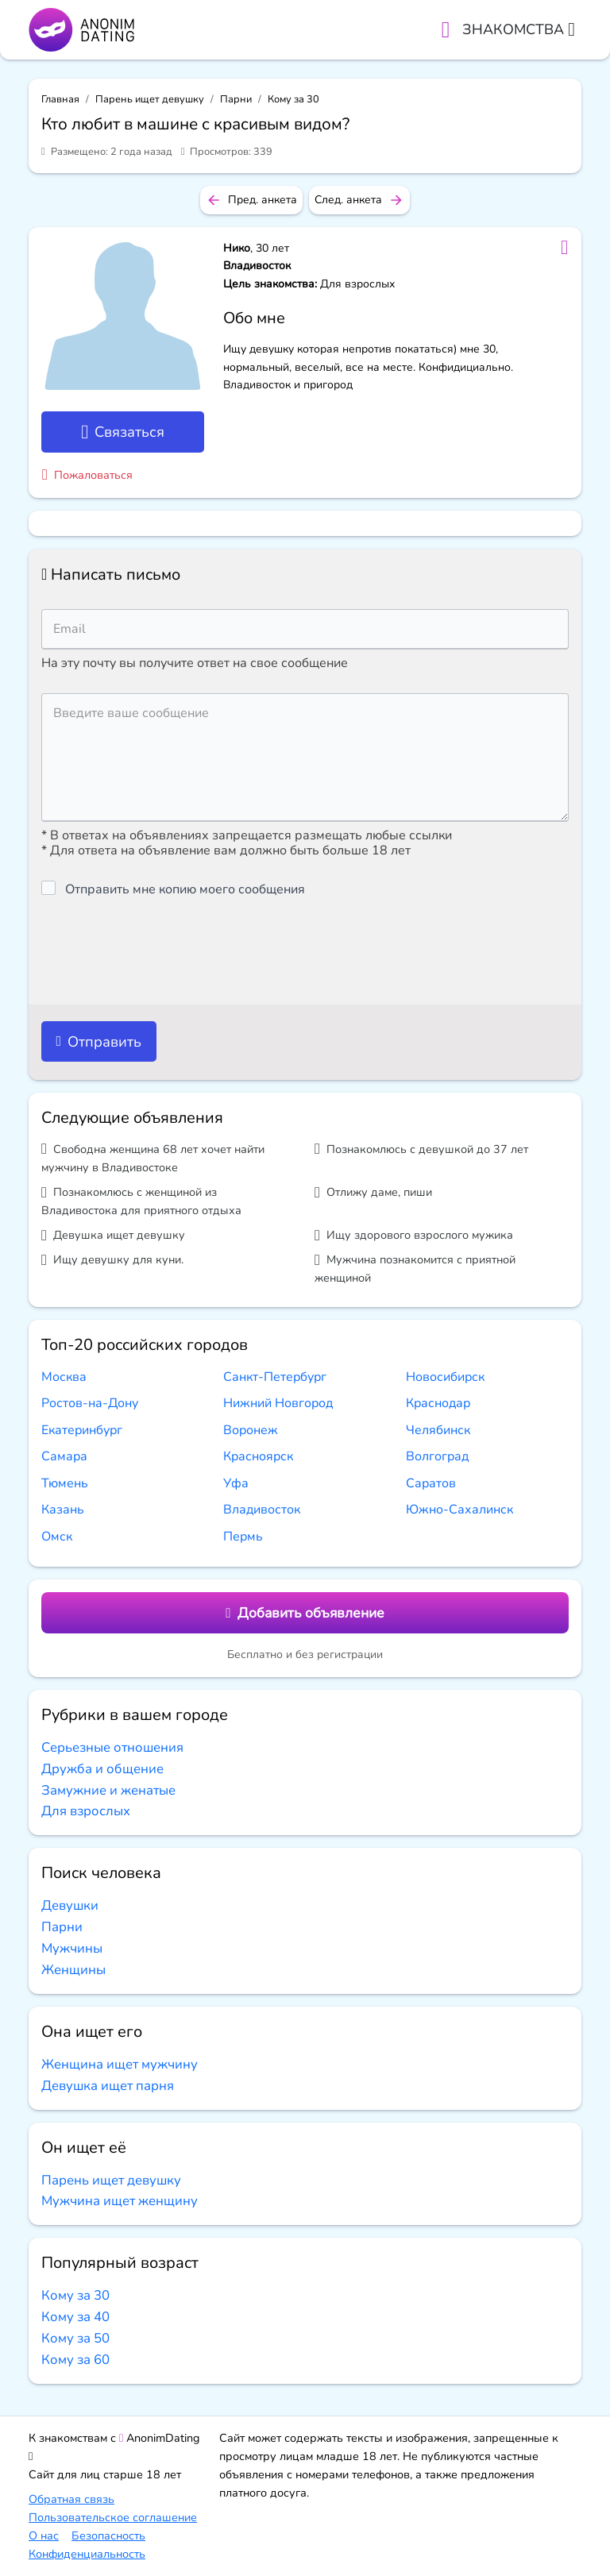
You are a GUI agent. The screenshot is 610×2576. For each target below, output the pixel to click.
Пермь (243, 1536)
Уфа (236, 1483)
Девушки (69, 1905)
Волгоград (437, 1456)
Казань (62, 1509)
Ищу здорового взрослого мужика (414, 1235)
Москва (64, 1377)
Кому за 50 (75, 2338)
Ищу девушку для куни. (112, 1259)
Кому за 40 (75, 2317)
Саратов (431, 1483)
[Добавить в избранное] (564, 248)
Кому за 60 (75, 2359)
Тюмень (64, 1483)
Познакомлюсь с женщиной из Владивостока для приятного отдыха (141, 1201)
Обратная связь (71, 2499)
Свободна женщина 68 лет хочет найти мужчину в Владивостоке (152, 1157)
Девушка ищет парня (107, 2086)
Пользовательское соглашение (113, 2517)
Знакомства (518, 29)
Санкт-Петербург (274, 1377)
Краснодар (438, 1403)
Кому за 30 (293, 99)
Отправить (98, 1041)
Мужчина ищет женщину (119, 2201)
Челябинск (438, 1430)
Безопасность (108, 2535)
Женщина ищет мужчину (119, 2064)
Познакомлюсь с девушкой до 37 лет (421, 1148)
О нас (44, 2535)
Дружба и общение (102, 1769)
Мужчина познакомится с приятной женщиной (415, 1268)
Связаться (122, 432)
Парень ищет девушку (149, 99)
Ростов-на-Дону (89, 1403)
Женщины (73, 1970)
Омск (56, 1536)
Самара (64, 1456)
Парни (236, 99)
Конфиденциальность (87, 2554)
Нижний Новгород (278, 1403)
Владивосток (261, 1509)
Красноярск (258, 1456)
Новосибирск (445, 1377)
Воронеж (250, 1430)
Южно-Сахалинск (459, 1509)
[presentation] (162, 951)
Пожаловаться (87, 475)
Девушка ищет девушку (113, 1235)
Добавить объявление (305, 1613)
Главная (60, 99)
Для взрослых (85, 1811)
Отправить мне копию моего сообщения (185, 889)
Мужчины (71, 1948)
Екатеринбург (81, 1430)
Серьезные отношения (112, 1747)
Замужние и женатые (108, 1790)
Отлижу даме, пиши (373, 1192)
